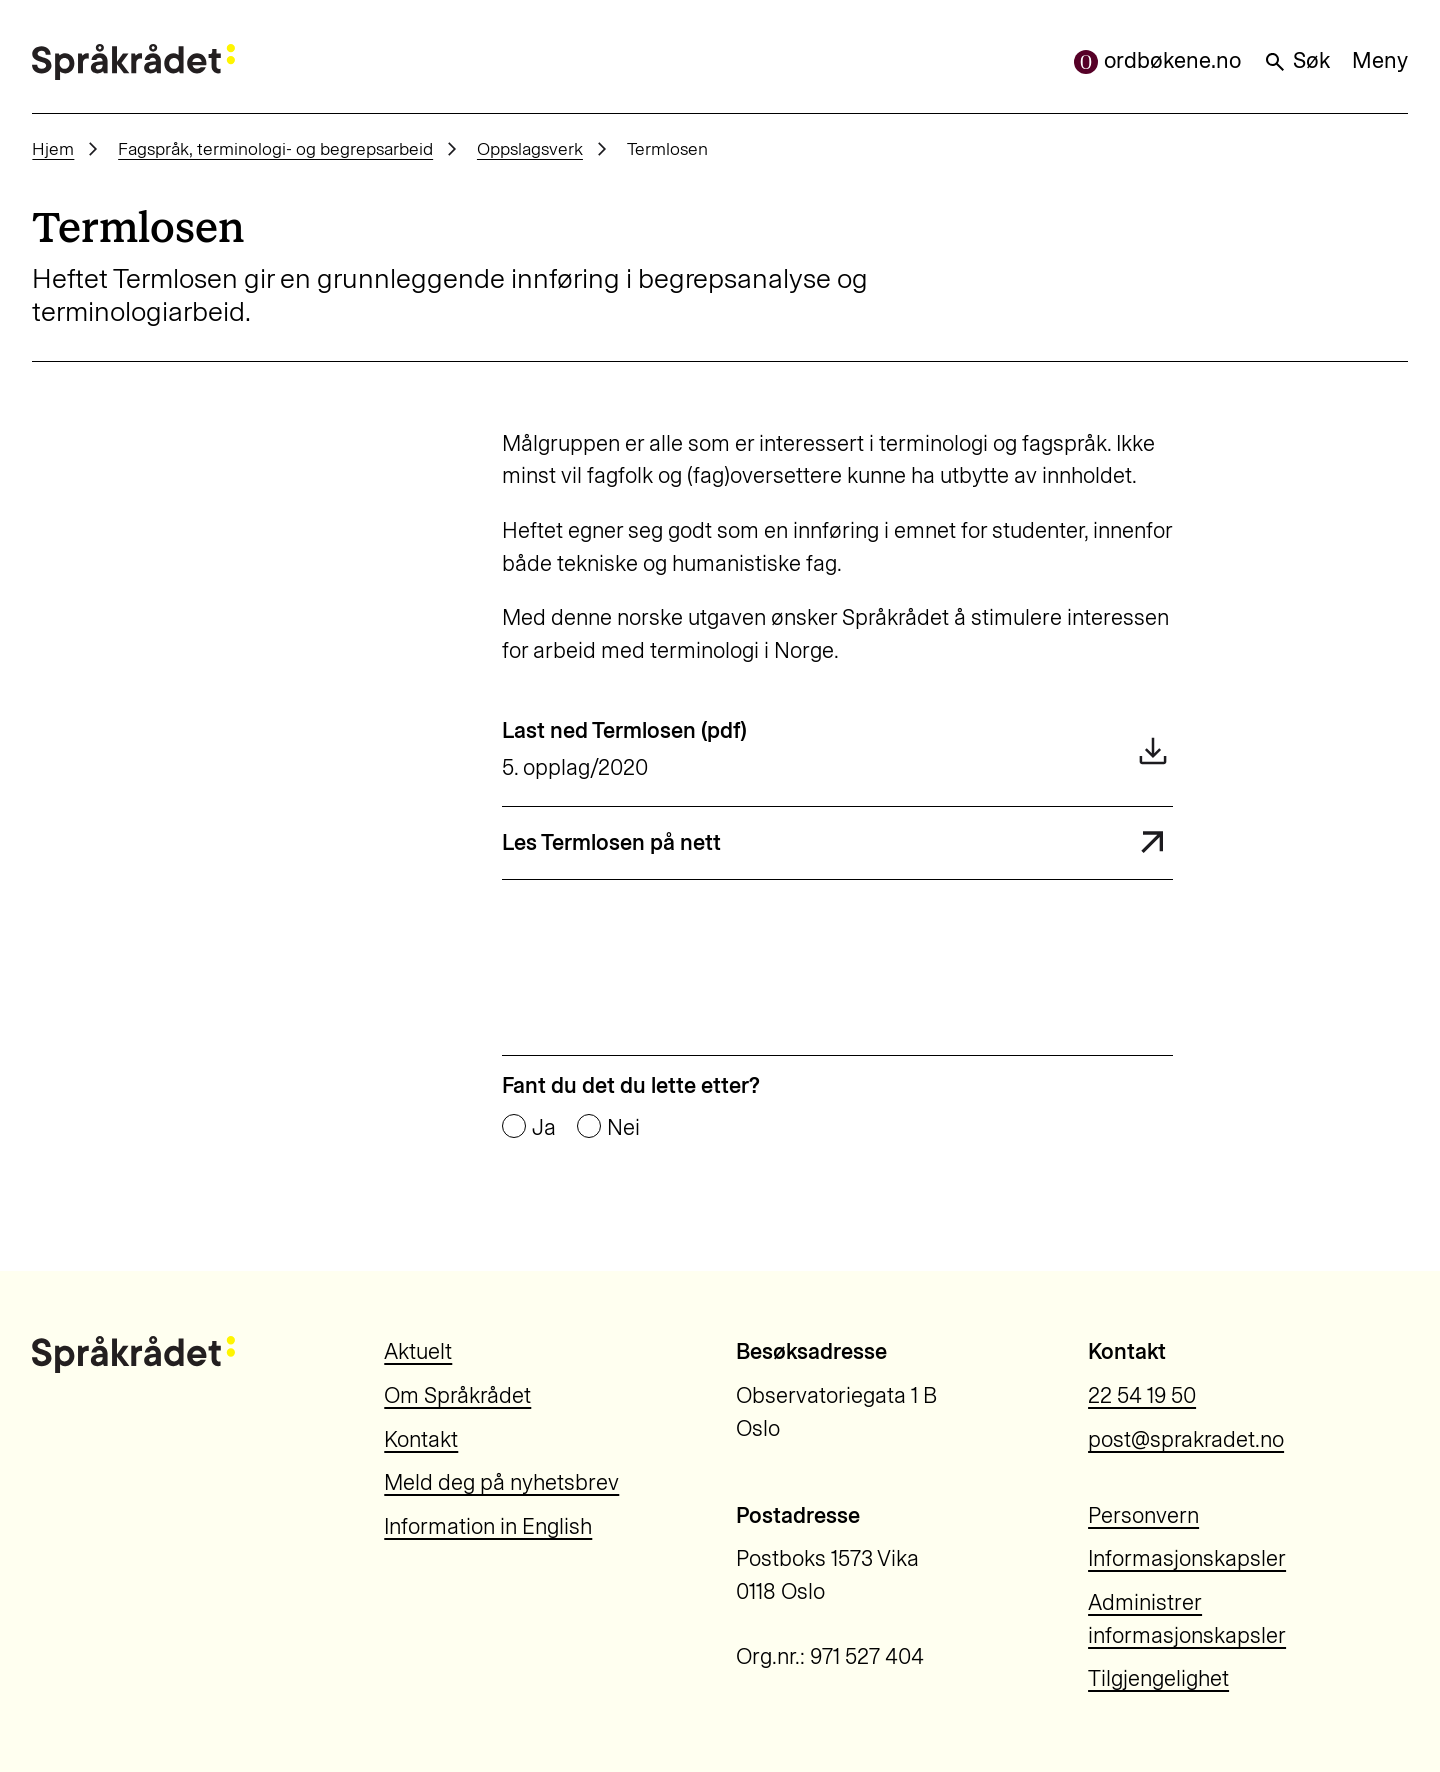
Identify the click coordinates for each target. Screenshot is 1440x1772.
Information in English (488, 1526)
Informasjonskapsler (1187, 1558)
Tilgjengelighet (1158, 1678)
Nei (623, 1128)
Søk (1296, 60)
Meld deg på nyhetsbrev (501, 1482)
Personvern (1143, 1515)
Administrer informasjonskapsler (1187, 1619)
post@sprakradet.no (1186, 1439)
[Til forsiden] (133, 62)
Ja (544, 1128)
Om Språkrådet (457, 1395)
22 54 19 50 (1142, 1395)
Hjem (53, 148)
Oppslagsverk (530, 148)
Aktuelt (418, 1351)
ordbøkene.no (1157, 60)
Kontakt (421, 1439)
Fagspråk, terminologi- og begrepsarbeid (275, 148)
